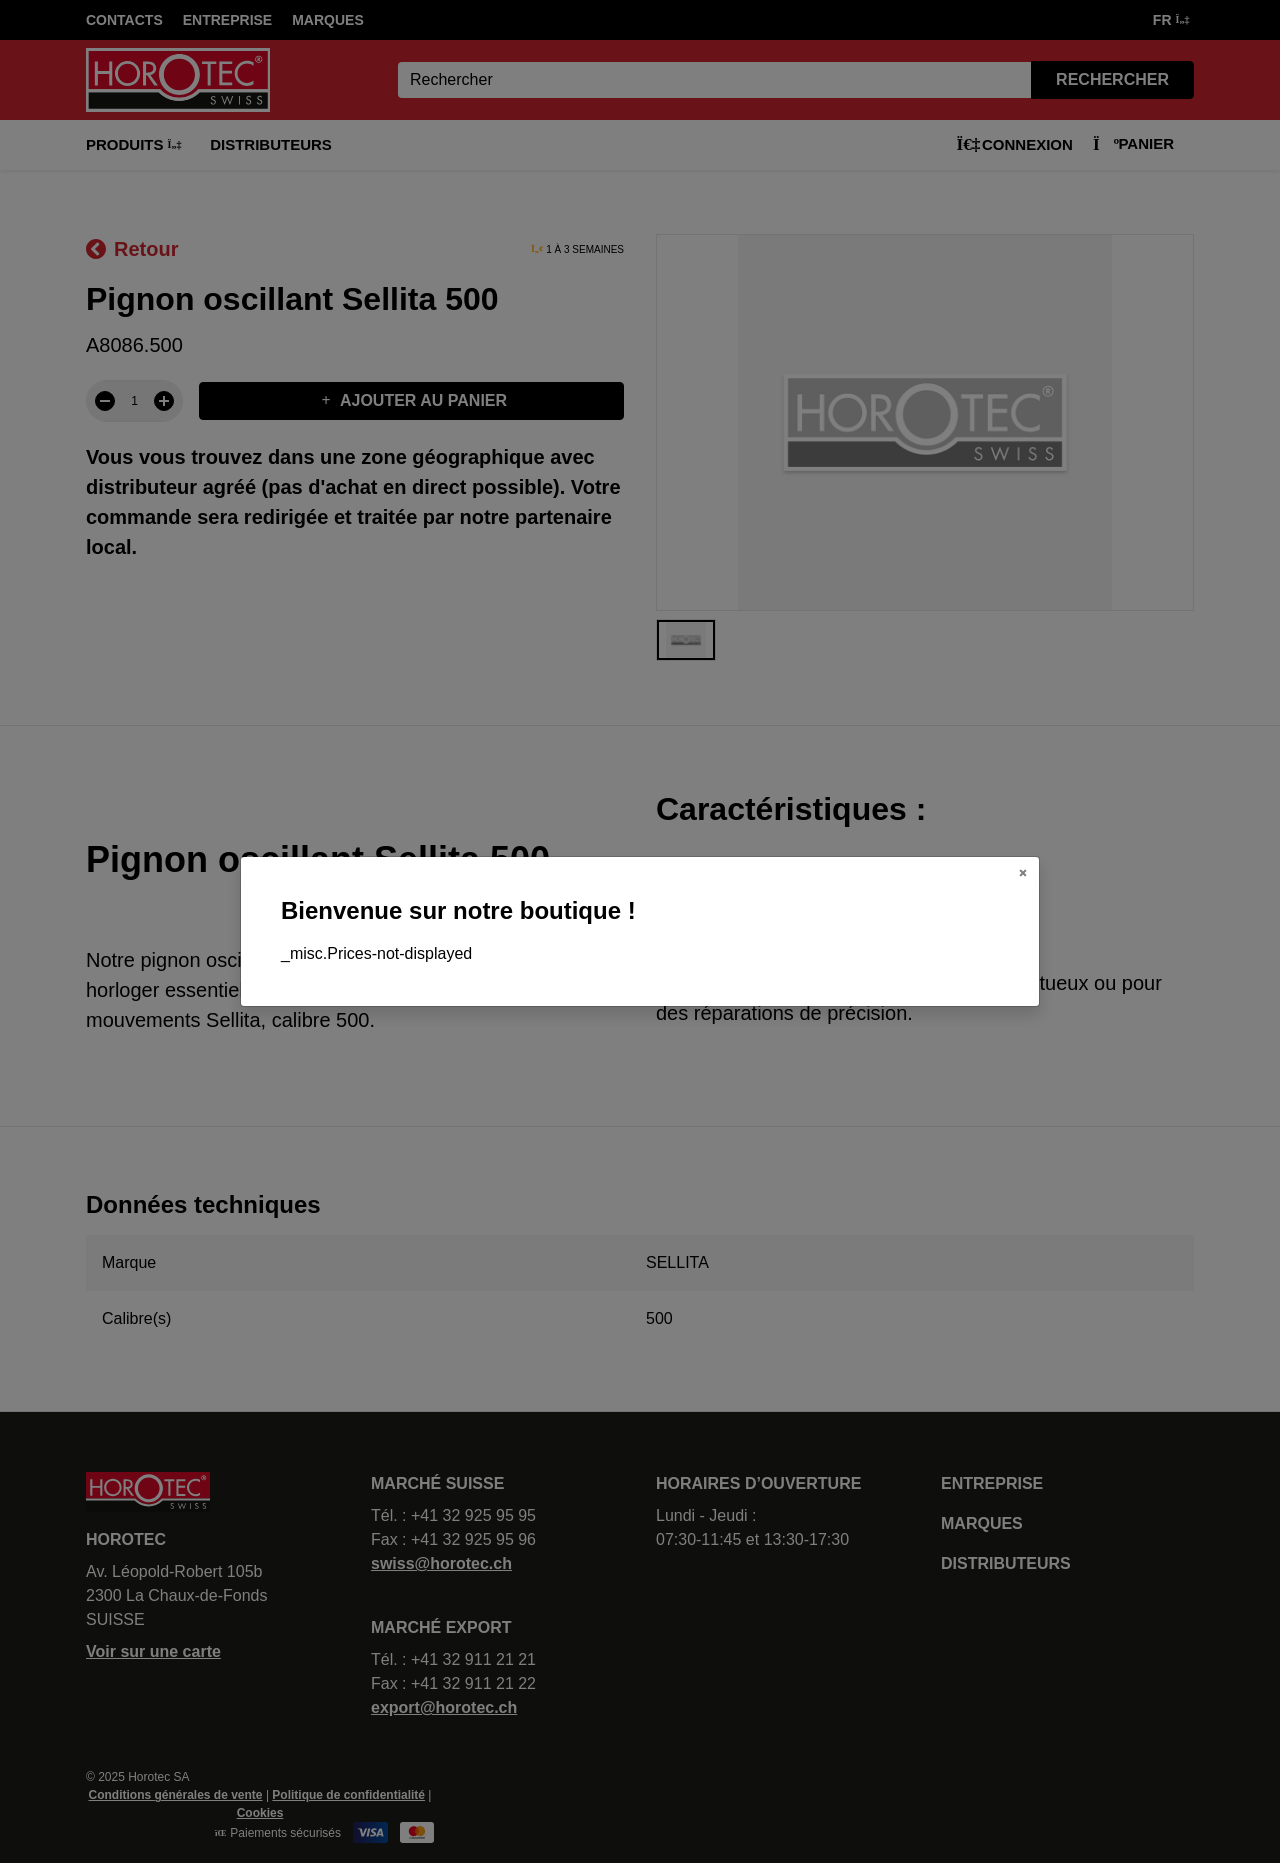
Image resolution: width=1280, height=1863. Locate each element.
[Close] (1023, 873)
